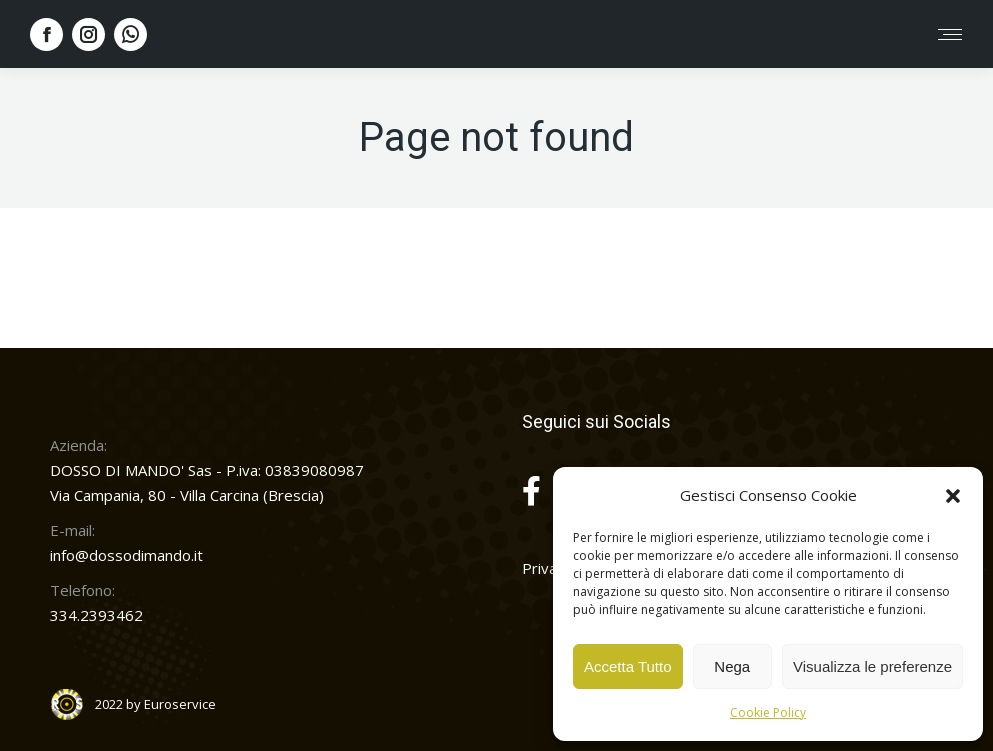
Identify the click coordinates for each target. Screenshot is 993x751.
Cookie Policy (768, 712)
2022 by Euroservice (155, 704)
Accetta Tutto (628, 666)
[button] (953, 496)
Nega (732, 666)
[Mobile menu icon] (950, 34)
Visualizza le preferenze (872, 666)
